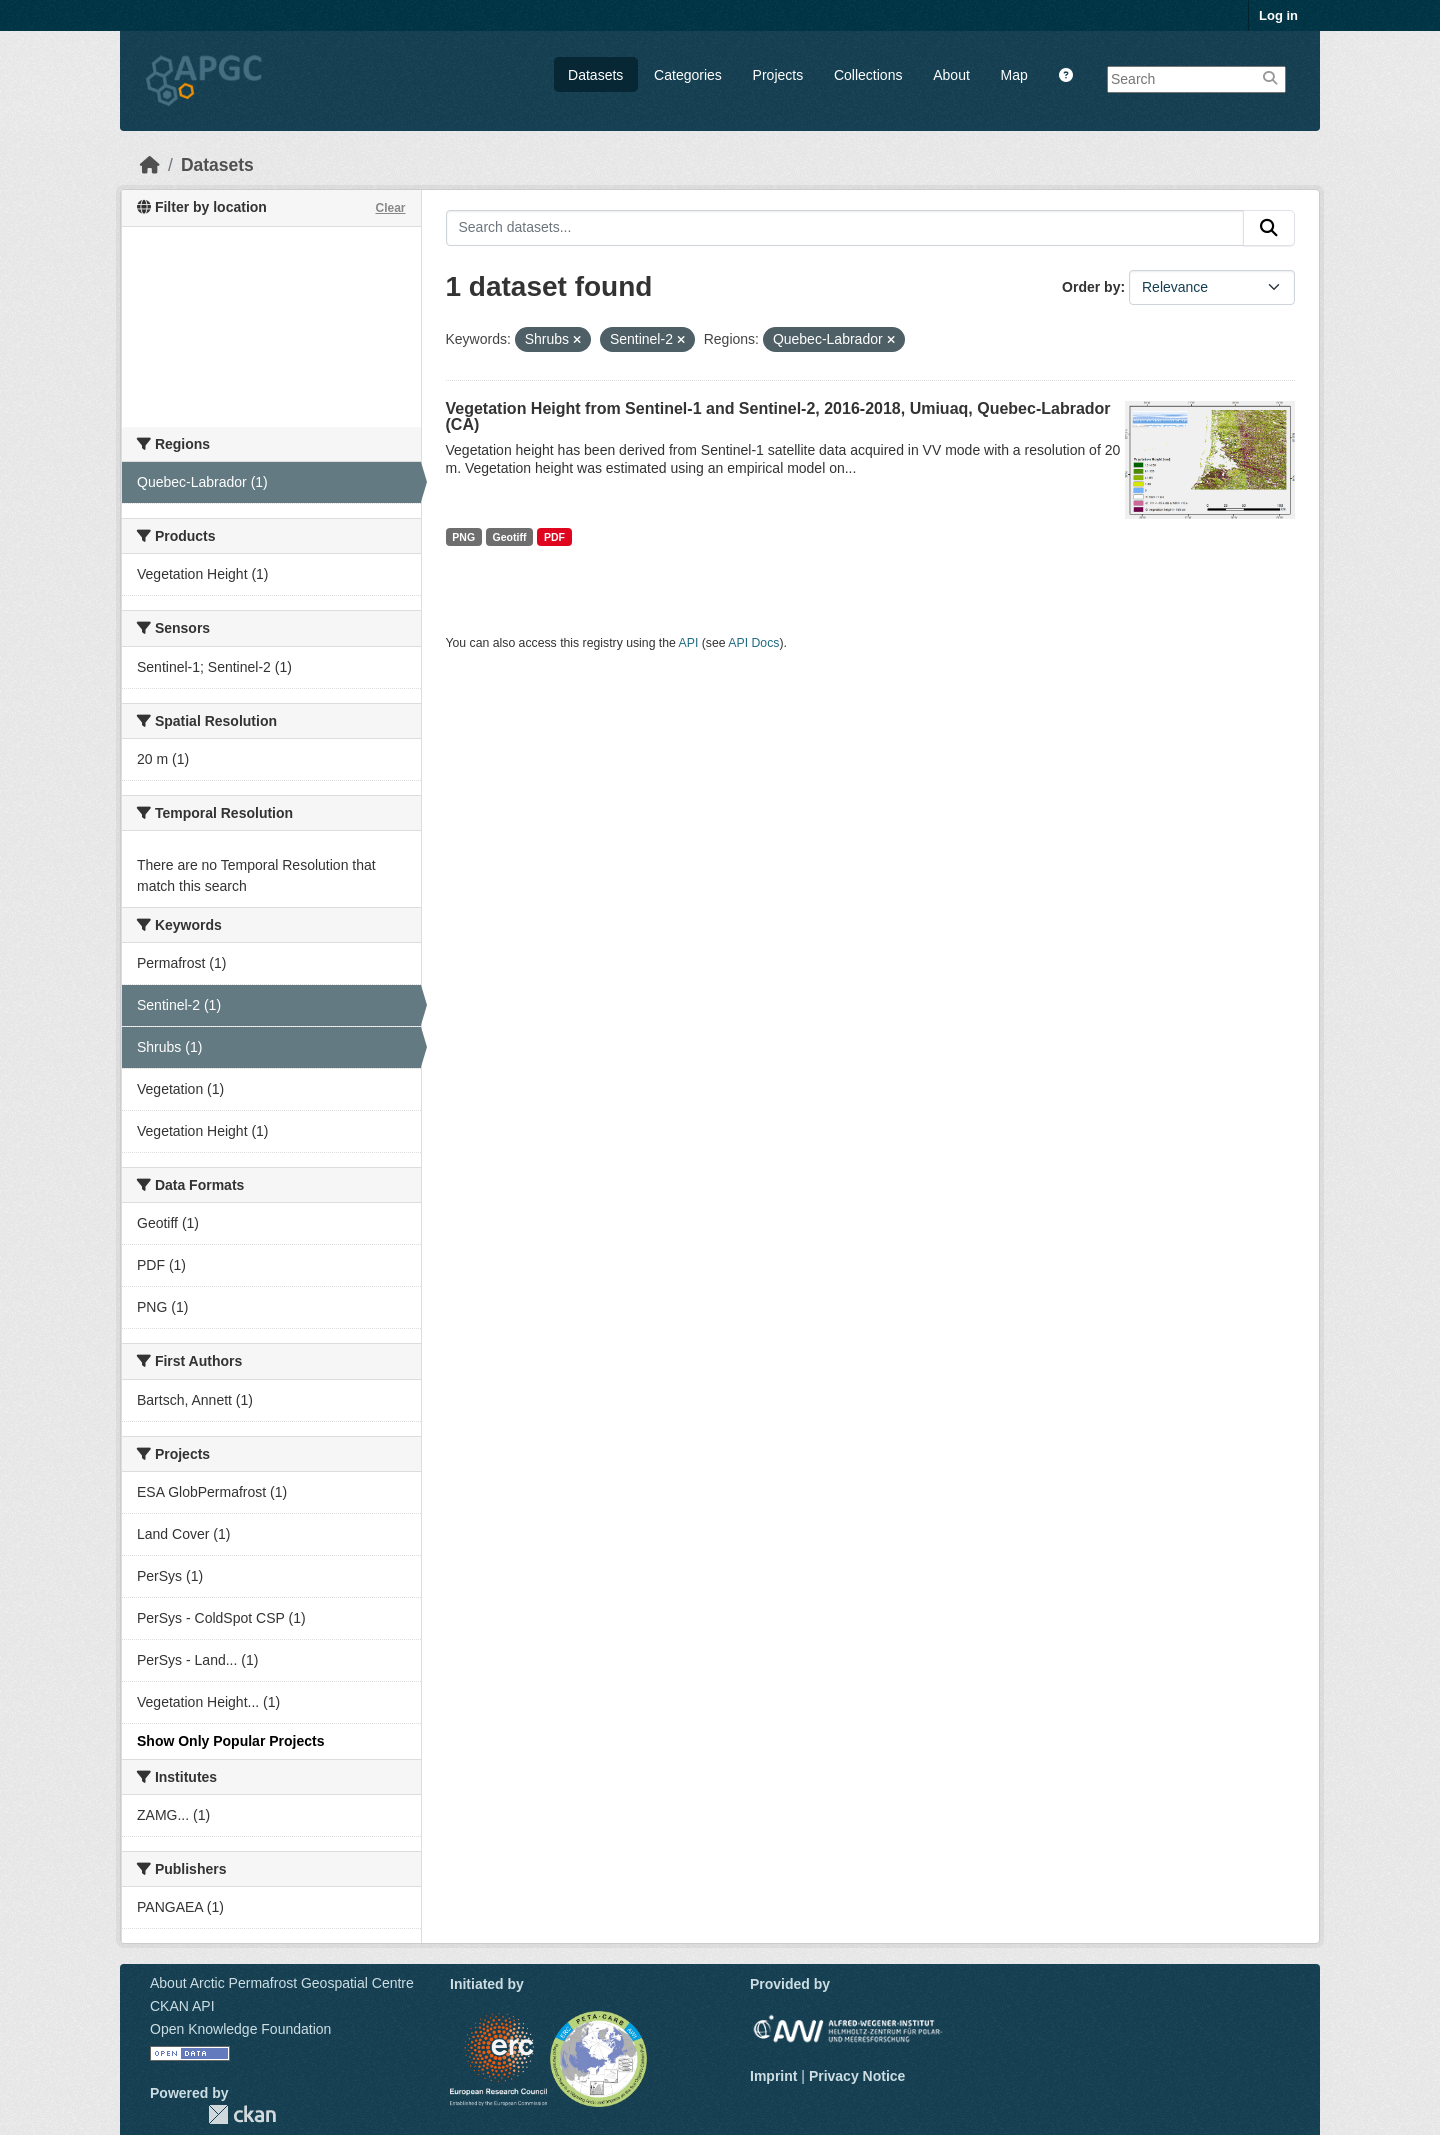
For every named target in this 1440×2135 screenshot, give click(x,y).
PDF (554, 537)
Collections (868, 75)
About (951, 75)
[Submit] (1269, 228)
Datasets (595, 75)
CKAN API (182, 2006)
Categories (688, 75)
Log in (1278, 15)
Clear (390, 208)
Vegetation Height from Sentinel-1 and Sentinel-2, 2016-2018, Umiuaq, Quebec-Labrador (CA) (778, 416)
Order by (1091, 287)
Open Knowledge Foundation (240, 2029)
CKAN (242, 2114)
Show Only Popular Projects (230, 1741)
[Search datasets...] (845, 228)
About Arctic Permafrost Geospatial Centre (282, 1983)
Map (1014, 75)
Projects (778, 75)
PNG (463, 537)
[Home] (150, 165)
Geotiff (510, 537)
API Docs (753, 643)
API (689, 643)
